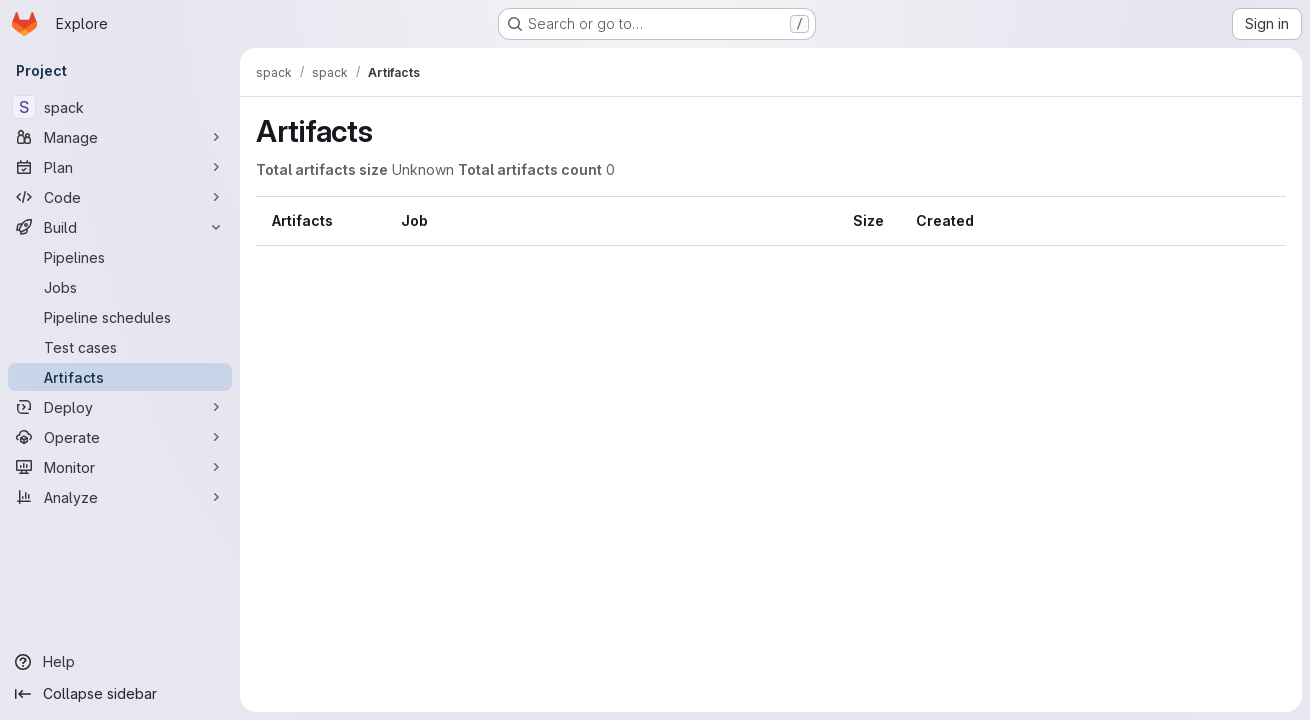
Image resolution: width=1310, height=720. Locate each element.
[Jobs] (120, 287)
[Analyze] (120, 497)
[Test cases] (120, 347)
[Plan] (120, 167)
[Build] (120, 227)
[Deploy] (120, 407)
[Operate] (120, 437)
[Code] (120, 197)
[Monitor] (120, 467)
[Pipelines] (120, 257)
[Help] (120, 662)
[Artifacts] (120, 377)
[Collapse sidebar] (120, 694)
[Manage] (120, 137)
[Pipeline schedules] (120, 317)
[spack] (120, 107)
